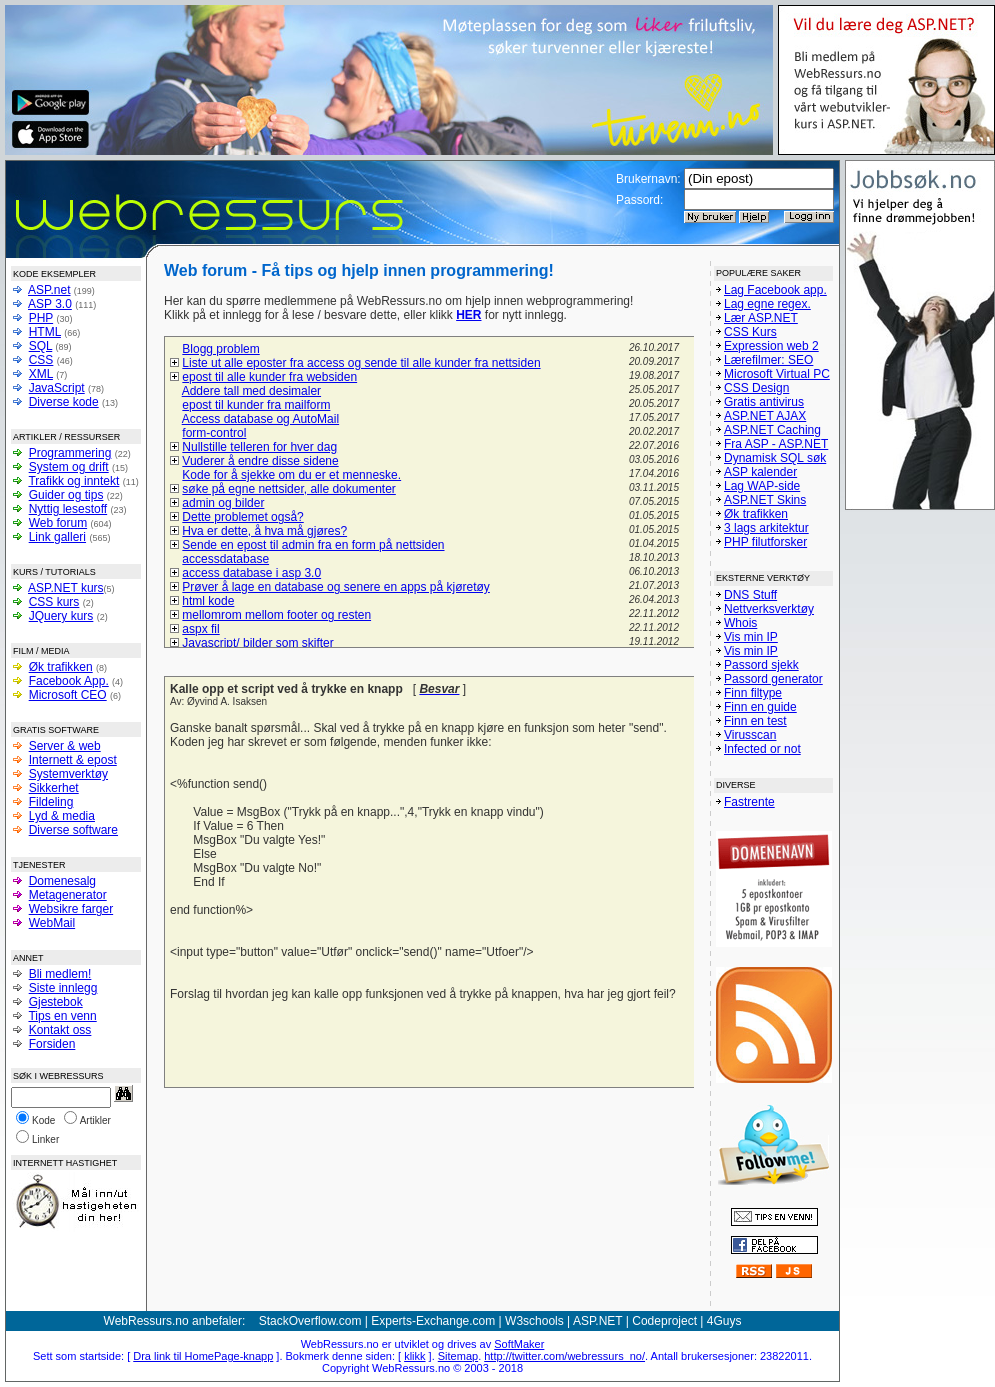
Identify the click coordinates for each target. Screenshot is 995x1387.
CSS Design (756, 388)
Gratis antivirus (764, 402)
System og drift (69, 467)
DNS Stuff (750, 595)
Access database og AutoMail (260, 419)
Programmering (70, 453)
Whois (740, 623)
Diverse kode (64, 402)
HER (468, 315)
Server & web (65, 746)
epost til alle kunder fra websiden (269, 377)
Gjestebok (56, 1002)
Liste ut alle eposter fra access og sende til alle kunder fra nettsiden (361, 363)
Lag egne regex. (767, 304)
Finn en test (755, 721)
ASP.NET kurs (66, 588)
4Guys (724, 1321)
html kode (208, 601)
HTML (45, 332)
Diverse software (73, 830)
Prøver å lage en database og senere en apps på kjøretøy (336, 587)
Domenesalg (62, 881)
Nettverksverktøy (769, 609)
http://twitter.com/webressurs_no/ (564, 1356)
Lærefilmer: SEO (768, 360)
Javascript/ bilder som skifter (257, 643)
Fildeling (51, 802)
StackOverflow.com (310, 1321)
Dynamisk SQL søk (775, 458)
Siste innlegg (63, 988)
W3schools (534, 1321)
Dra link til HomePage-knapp (203, 1356)
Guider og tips (66, 495)
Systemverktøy (68, 774)
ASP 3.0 (50, 304)
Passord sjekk (761, 665)
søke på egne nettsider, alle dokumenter (288, 489)
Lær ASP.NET (761, 318)
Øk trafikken (61, 667)
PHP (41, 318)
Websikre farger (71, 909)
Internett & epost (73, 760)
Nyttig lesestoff (68, 509)
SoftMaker (519, 1344)
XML (41, 374)
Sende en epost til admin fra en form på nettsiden (313, 545)
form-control (214, 433)
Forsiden (52, 1044)
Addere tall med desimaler (251, 391)
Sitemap (458, 1356)
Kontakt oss (60, 1030)
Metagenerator (68, 895)
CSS (41, 360)
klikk (414, 1356)
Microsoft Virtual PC (777, 374)
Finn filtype (753, 693)
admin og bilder (223, 503)
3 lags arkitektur (766, 528)
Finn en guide (760, 707)
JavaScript (57, 388)
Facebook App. (69, 681)
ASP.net (49, 290)
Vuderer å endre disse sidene (260, 461)
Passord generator (773, 679)
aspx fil (200, 629)
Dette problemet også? (242, 517)
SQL (41, 346)
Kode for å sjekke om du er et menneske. (291, 475)
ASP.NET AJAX (765, 416)
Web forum (58, 523)
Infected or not (762, 749)
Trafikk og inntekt (73, 481)
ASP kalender (760, 472)
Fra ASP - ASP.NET (776, 444)
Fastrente (749, 802)
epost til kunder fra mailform (256, 405)
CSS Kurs (750, 332)
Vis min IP (751, 637)
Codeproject (664, 1321)
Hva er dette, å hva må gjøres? (264, 531)
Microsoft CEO (68, 695)
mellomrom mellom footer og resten (276, 615)
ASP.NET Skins (765, 500)
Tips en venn (62, 1016)
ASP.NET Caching (772, 430)
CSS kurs (54, 602)
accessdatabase (225, 559)
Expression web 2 (771, 346)
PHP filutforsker (765, 542)
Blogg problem (220, 349)
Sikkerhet (54, 788)
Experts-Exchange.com (433, 1321)
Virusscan (750, 735)
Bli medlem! (60, 974)
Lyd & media (62, 816)
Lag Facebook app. (775, 290)
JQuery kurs (61, 616)
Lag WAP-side (762, 486)
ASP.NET (598, 1321)
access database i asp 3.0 (251, 573)
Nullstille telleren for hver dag (259, 447)
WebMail (52, 923)
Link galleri (57, 537)
